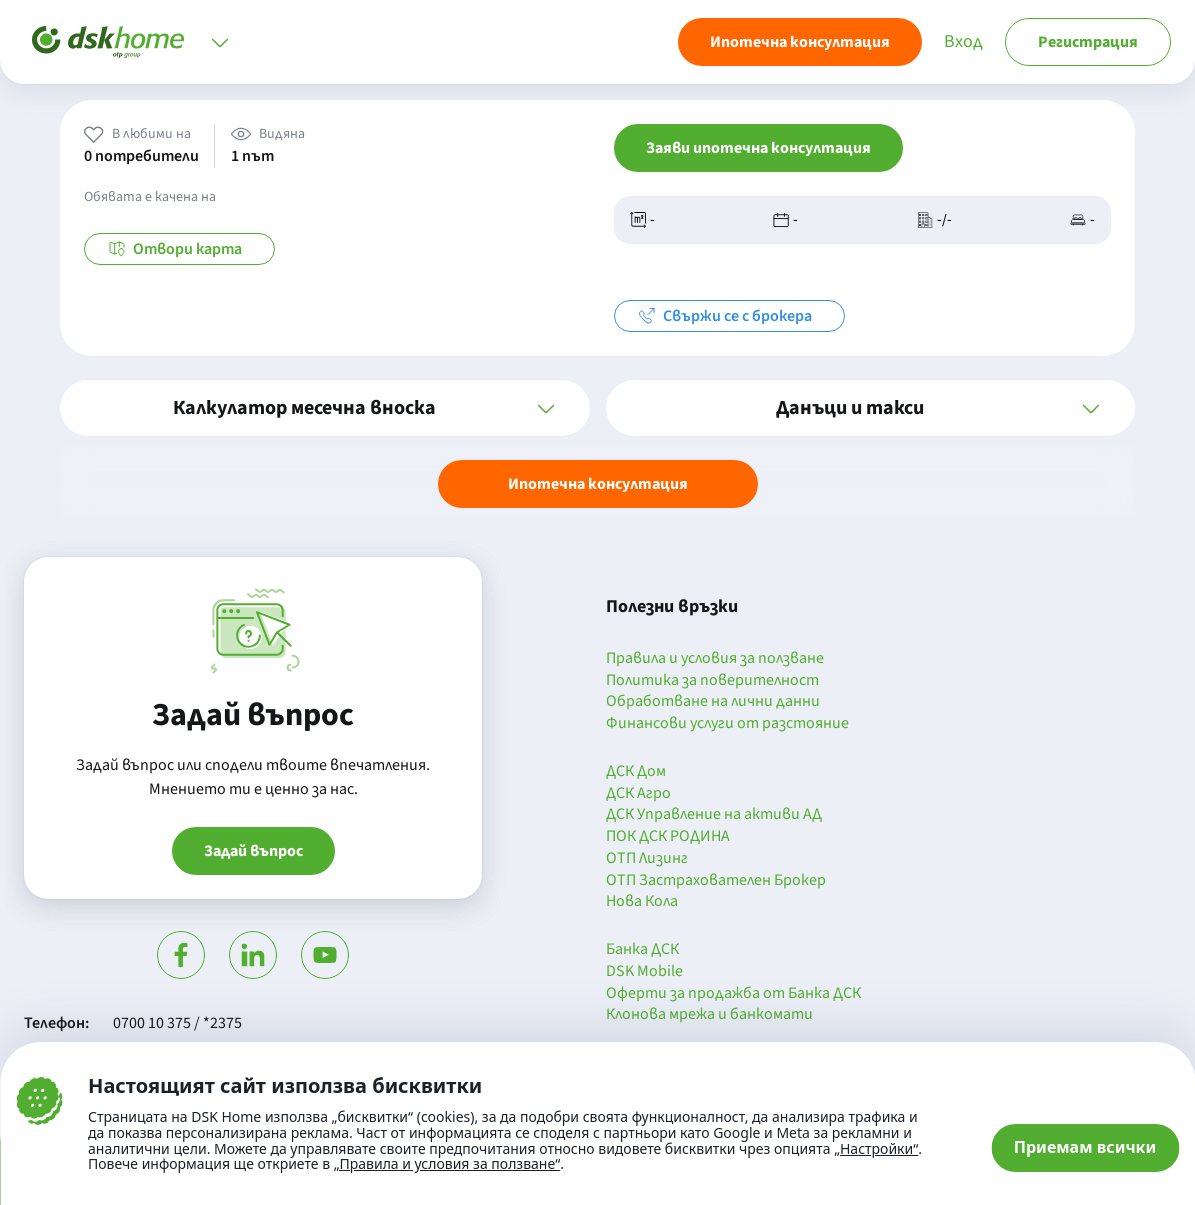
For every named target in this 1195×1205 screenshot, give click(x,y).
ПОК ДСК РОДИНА (668, 837)
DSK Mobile (644, 972)
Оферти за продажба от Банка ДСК (733, 994)
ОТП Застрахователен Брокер (716, 881)
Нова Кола (642, 902)
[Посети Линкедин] (253, 955)
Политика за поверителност (712, 681)
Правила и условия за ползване (715, 659)
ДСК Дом (636, 772)
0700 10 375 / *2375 (177, 1023)
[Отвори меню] (220, 42)
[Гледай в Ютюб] (325, 955)
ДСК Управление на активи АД (714, 815)
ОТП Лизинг (647, 859)
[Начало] (108, 42)
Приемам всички (1085, 1147)
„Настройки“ (876, 1149)
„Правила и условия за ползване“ (447, 1163)
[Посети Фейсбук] (181, 955)
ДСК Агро (638, 794)
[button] (325, 408)
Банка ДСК (642, 950)
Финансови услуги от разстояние (727, 724)
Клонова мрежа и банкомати (709, 1015)
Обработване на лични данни (713, 702)
